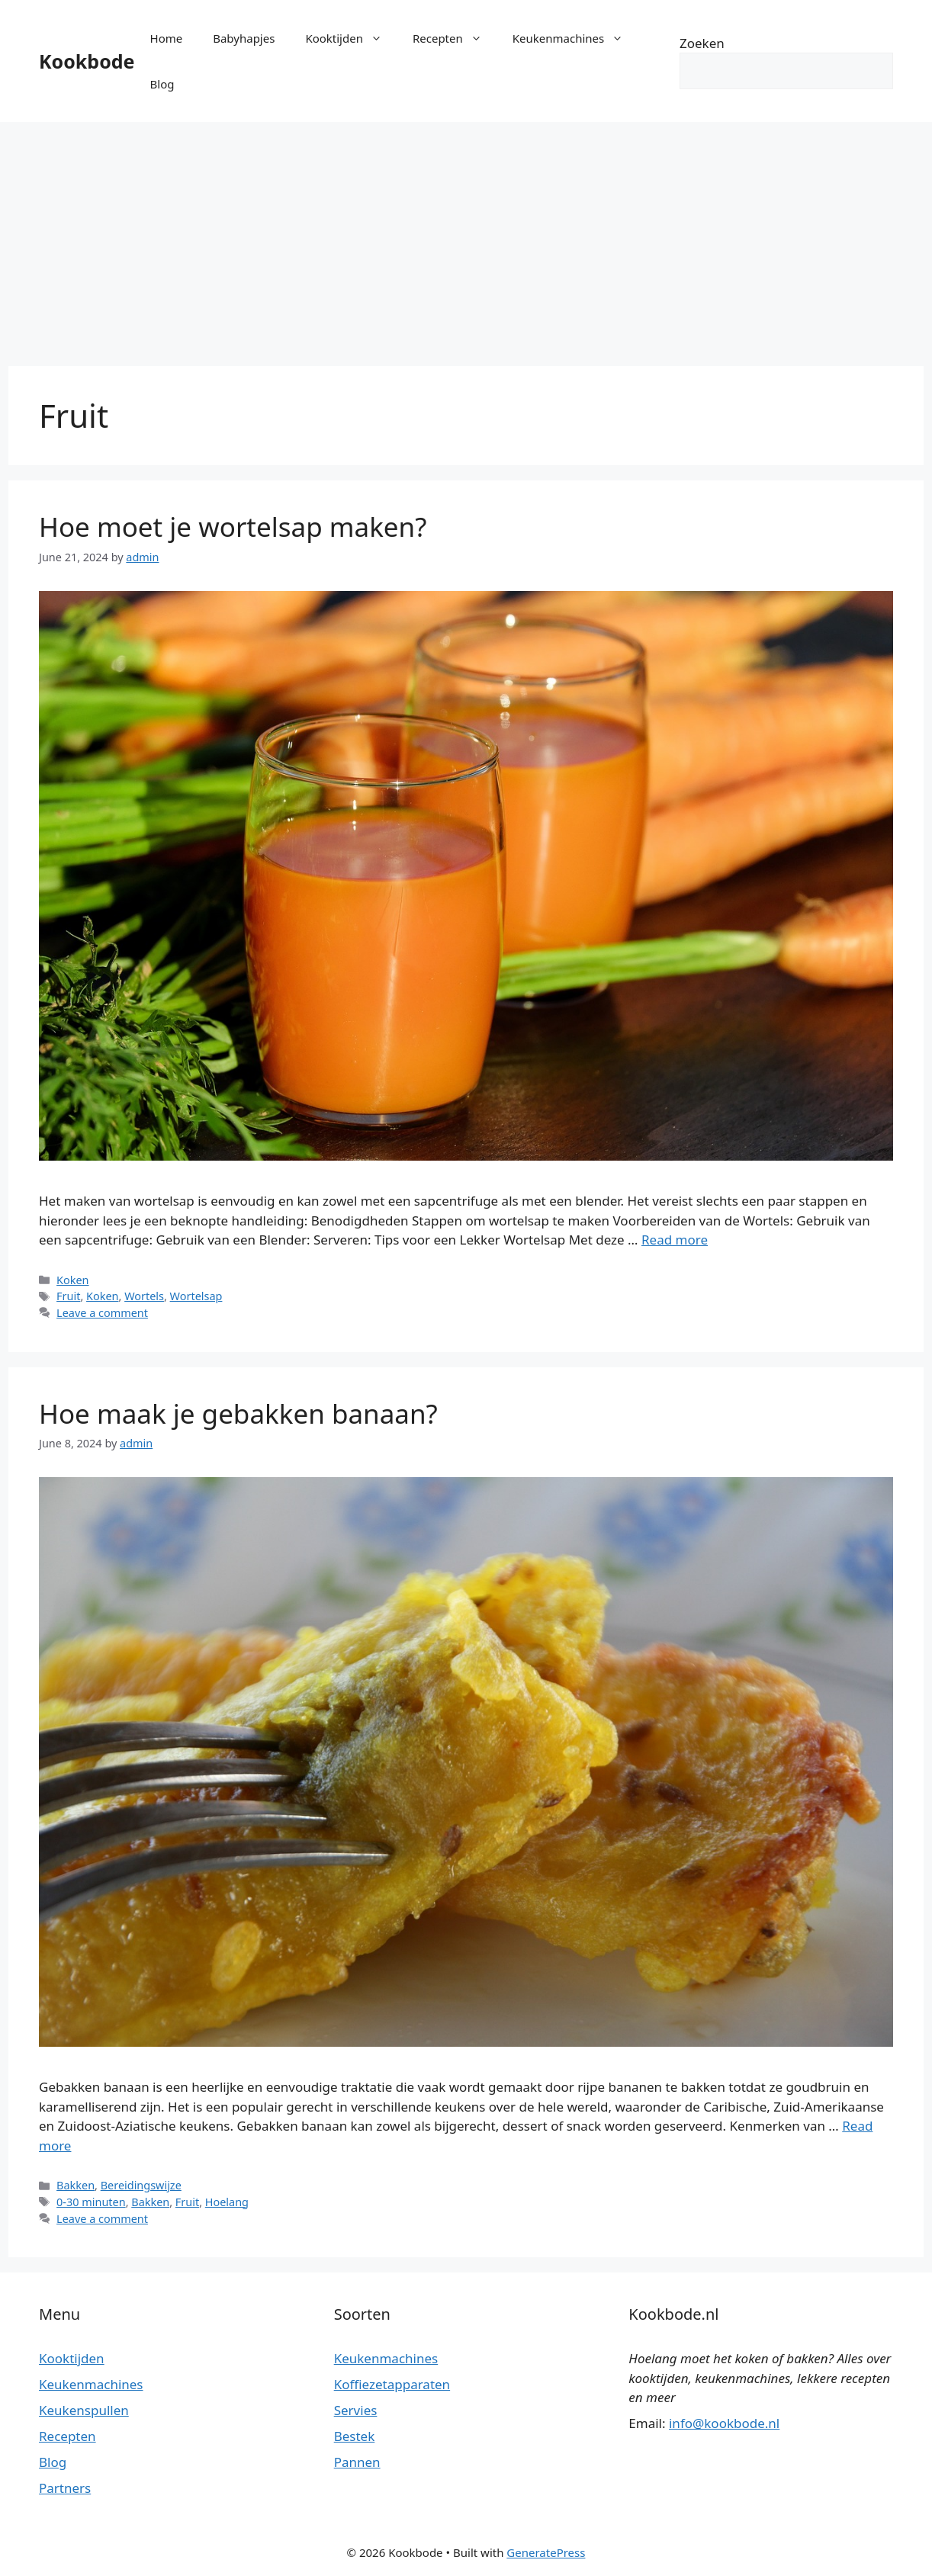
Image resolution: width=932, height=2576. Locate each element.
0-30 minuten (91, 2202)
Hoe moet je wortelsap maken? (232, 526)
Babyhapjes (244, 38)
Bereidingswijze (141, 2185)
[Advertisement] (466, 236)
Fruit (68, 1296)
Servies (356, 2410)
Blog (162, 84)
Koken (72, 1280)
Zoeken (702, 43)
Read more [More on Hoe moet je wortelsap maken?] (674, 1239)
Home (166, 38)
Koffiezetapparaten (392, 2384)
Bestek (354, 2436)
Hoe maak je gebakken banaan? (238, 1413)
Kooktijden (351, 38)
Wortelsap (196, 1296)
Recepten (455, 38)
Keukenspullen (84, 2410)
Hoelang (227, 2202)
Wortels (144, 1296)
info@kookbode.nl (724, 2423)
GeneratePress (545, 2552)
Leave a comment (102, 1313)
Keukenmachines (575, 38)
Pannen (357, 2462)
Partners (65, 2488)
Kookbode (87, 61)
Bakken (75, 2185)
